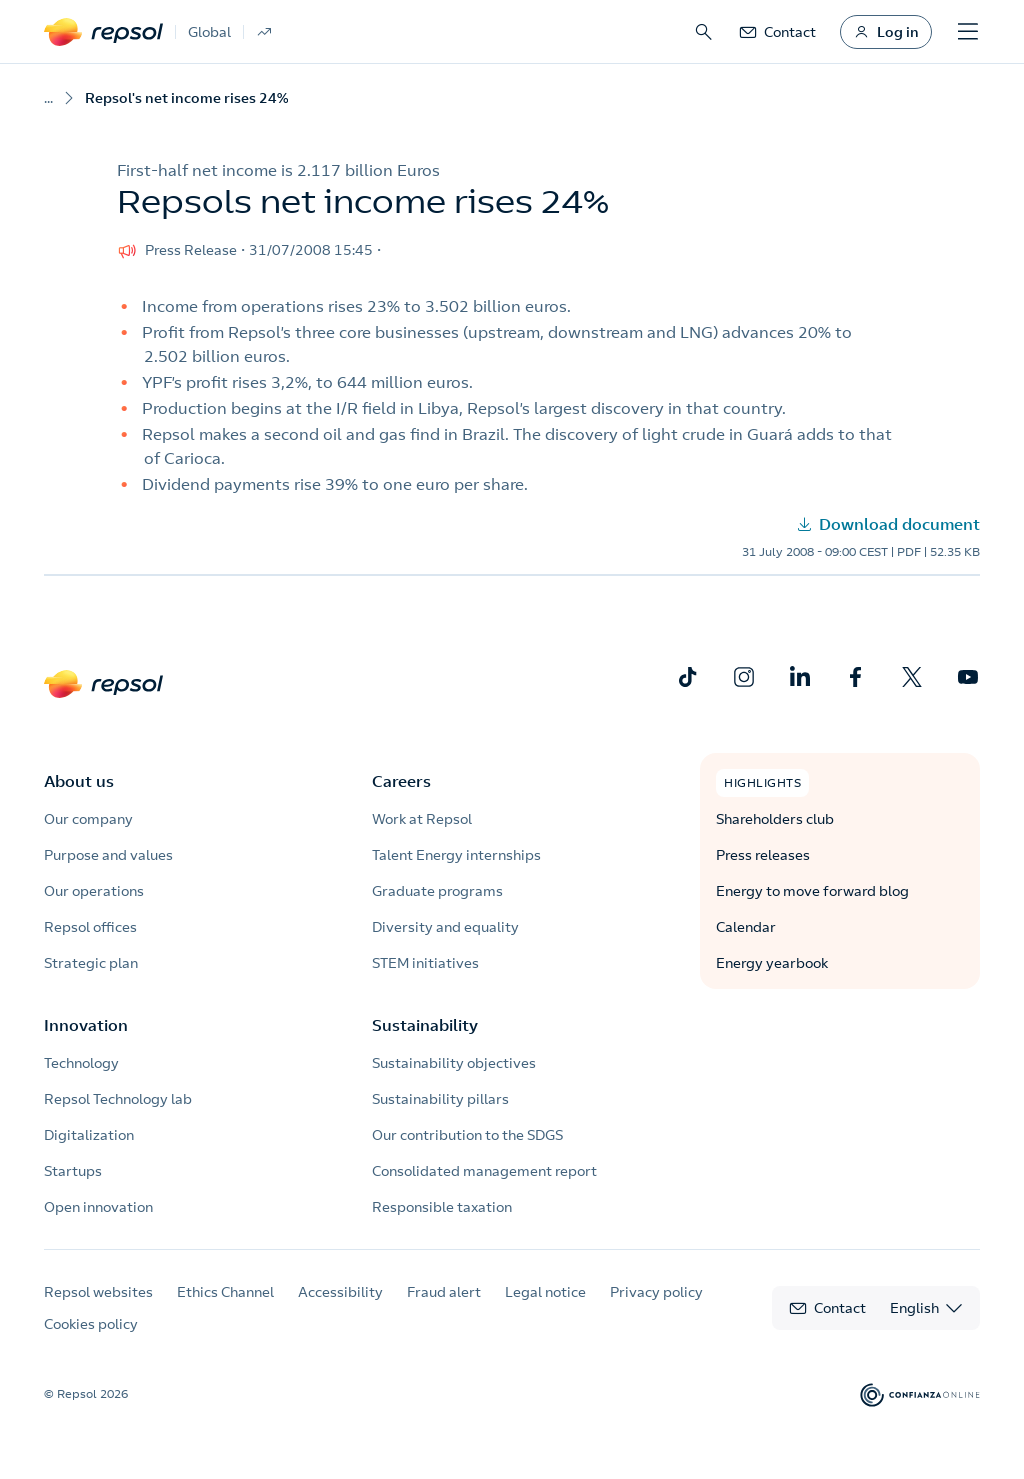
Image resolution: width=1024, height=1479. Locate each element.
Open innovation (98, 1207)
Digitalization (89, 1135)
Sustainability (425, 1025)
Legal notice (545, 1292)
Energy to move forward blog (812, 891)
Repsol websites (98, 1292)
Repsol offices (90, 927)
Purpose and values (108, 855)
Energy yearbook (772, 963)
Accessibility (340, 1292)
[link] (777, 32)
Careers (401, 781)
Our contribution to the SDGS (467, 1135)
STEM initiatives (425, 963)
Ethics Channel (225, 1292)
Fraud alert (444, 1292)
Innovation (86, 1025)
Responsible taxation (442, 1207)
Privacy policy (656, 1292)
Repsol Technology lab (118, 1099)
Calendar (746, 927)
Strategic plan (91, 963)
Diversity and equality (445, 927)
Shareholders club (775, 819)
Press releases (763, 855)
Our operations (94, 891)
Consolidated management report (484, 1171)
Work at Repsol (422, 819)
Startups (73, 1171)
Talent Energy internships (456, 855)
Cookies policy (91, 1324)
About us (79, 781)
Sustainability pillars (440, 1099)
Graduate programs (437, 891)
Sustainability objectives (454, 1063)
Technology (81, 1063)
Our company (88, 819)
